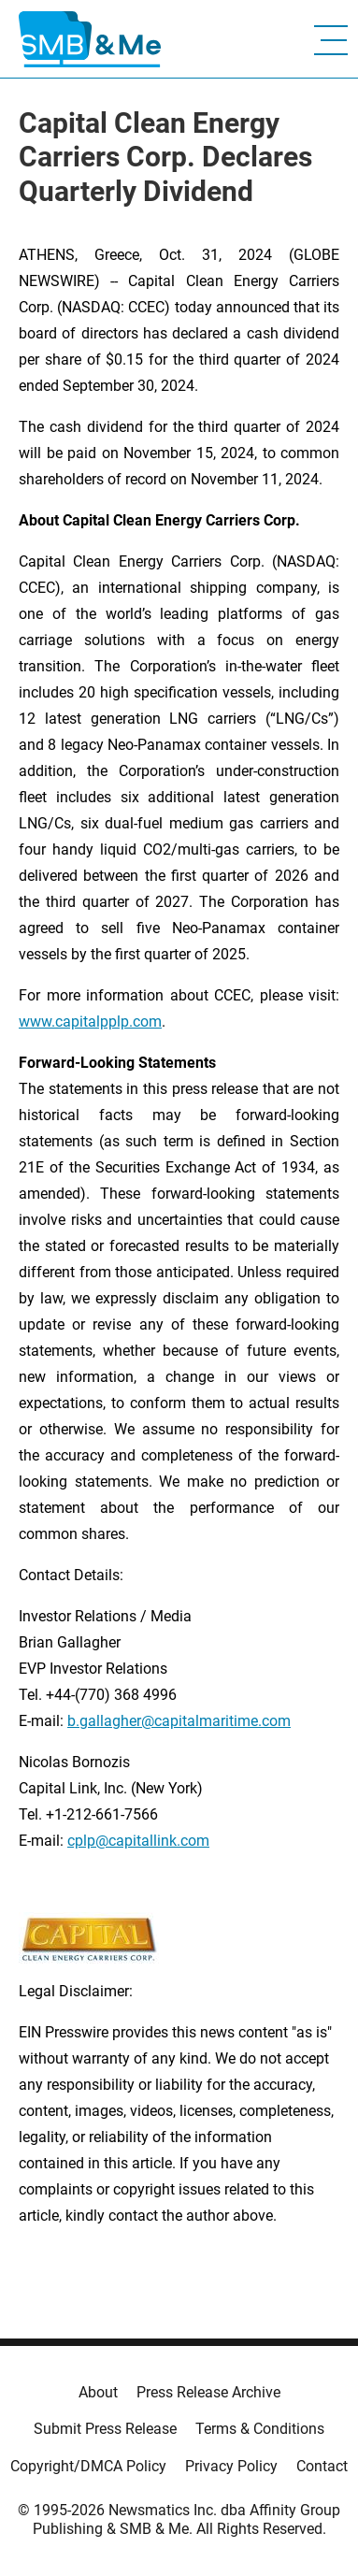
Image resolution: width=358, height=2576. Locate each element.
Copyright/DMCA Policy (88, 2466)
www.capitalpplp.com (90, 1021)
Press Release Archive (208, 2392)
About (98, 2392)
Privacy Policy (231, 2466)
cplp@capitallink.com (138, 1840)
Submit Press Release (105, 2429)
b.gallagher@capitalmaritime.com (179, 1721)
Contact (322, 2466)
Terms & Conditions (259, 2429)
